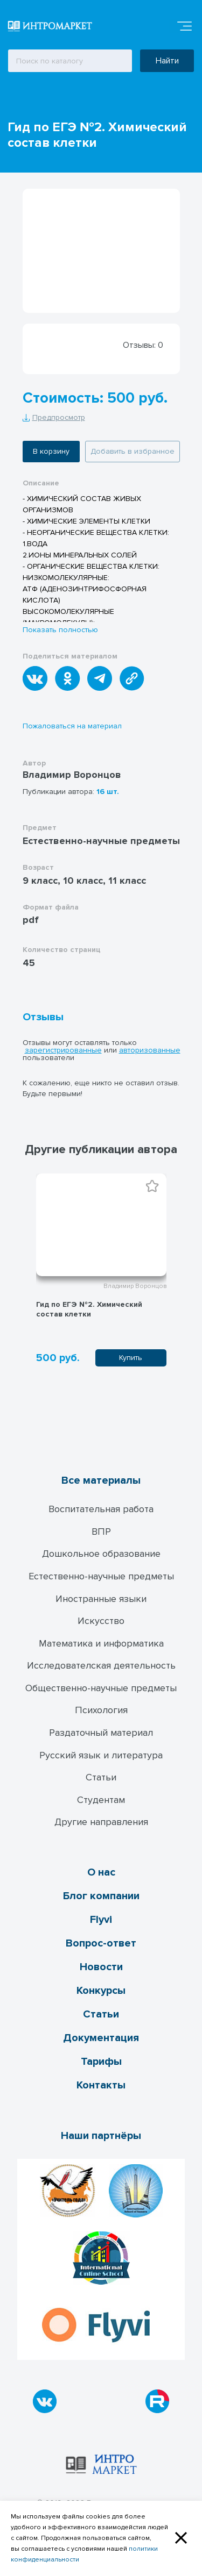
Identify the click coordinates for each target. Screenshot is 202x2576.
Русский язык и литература (101, 1755)
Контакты (101, 2085)
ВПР (101, 1531)
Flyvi (101, 1919)
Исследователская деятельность (101, 1665)
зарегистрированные (63, 1050)
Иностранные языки (101, 1599)
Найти (167, 60)
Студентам (101, 1800)
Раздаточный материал (101, 1732)
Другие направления (101, 1822)
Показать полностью (60, 629)
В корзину (51, 451)
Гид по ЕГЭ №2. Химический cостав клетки (89, 1309)
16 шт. (107, 791)
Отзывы (43, 1017)
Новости (101, 1966)
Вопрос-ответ (101, 1943)
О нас (101, 1872)
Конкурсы (101, 1990)
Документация (101, 2037)
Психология (101, 1710)
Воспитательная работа (101, 1509)
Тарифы (101, 2061)
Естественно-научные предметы (101, 1576)
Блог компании (101, 1896)
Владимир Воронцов (72, 775)
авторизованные (149, 1050)
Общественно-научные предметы (101, 1688)
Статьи (101, 1777)
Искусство (101, 1621)
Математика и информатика (101, 1643)
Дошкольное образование (101, 1553)
